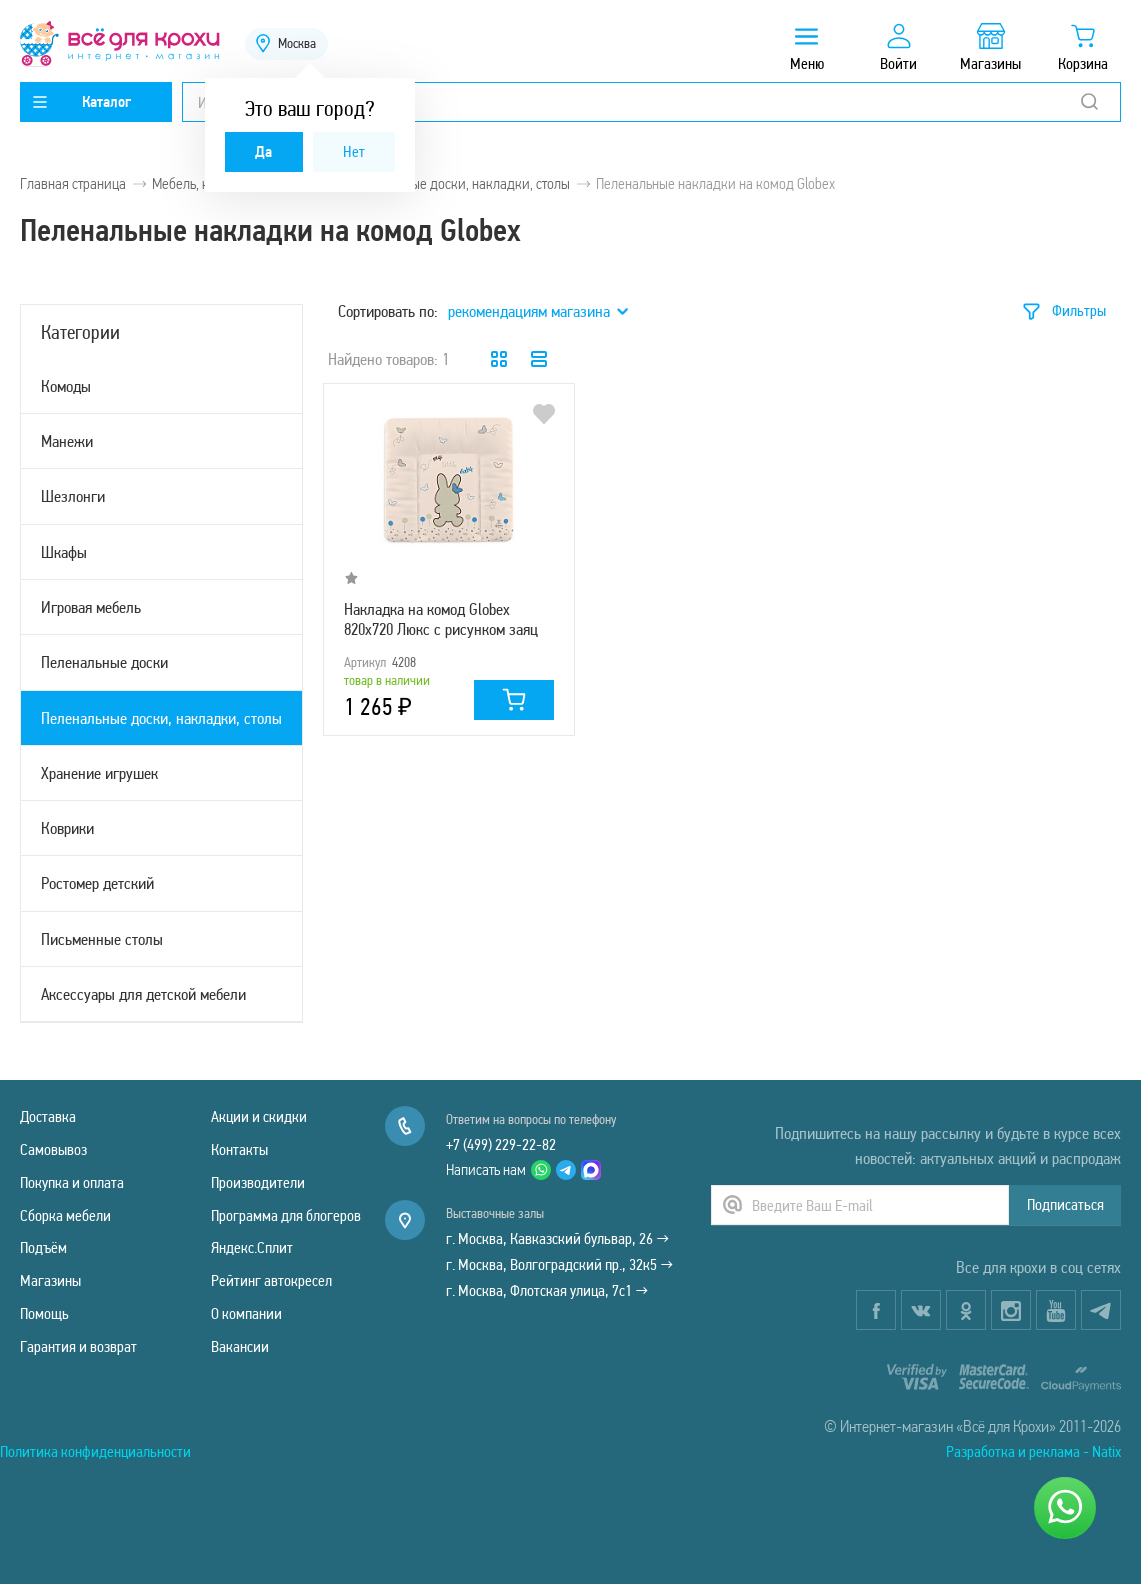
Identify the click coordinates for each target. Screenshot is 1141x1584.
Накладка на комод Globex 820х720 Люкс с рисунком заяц (441, 619)
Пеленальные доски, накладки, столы (161, 718)
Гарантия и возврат (78, 1346)
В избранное (544, 414)
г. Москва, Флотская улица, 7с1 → (547, 1290)
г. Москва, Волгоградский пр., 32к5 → (559, 1264)
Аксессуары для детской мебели (143, 994)
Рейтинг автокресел (271, 1280)
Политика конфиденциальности (95, 1451)
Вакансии (240, 1346)
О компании (246, 1313)
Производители (258, 1182)
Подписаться (1065, 1204)
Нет (354, 151)
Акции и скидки (259, 1116)
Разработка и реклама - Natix (1033, 1451)
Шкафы (64, 552)
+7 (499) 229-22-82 (501, 1144)
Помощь (44, 1313)
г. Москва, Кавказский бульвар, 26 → (557, 1238)
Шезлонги (73, 496)
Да (263, 151)
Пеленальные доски (104, 662)
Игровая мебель (91, 607)
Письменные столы (102, 939)
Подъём (43, 1247)
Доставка (48, 1116)
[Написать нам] (1065, 1508)
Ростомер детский (97, 883)
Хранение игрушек (99, 773)
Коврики (67, 828)
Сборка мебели (65, 1215)
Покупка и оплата (72, 1182)
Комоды (66, 386)
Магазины (50, 1280)
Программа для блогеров (286, 1215)
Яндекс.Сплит (252, 1247)
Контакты (239, 1149)
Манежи (67, 441)
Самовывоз (53, 1149)
